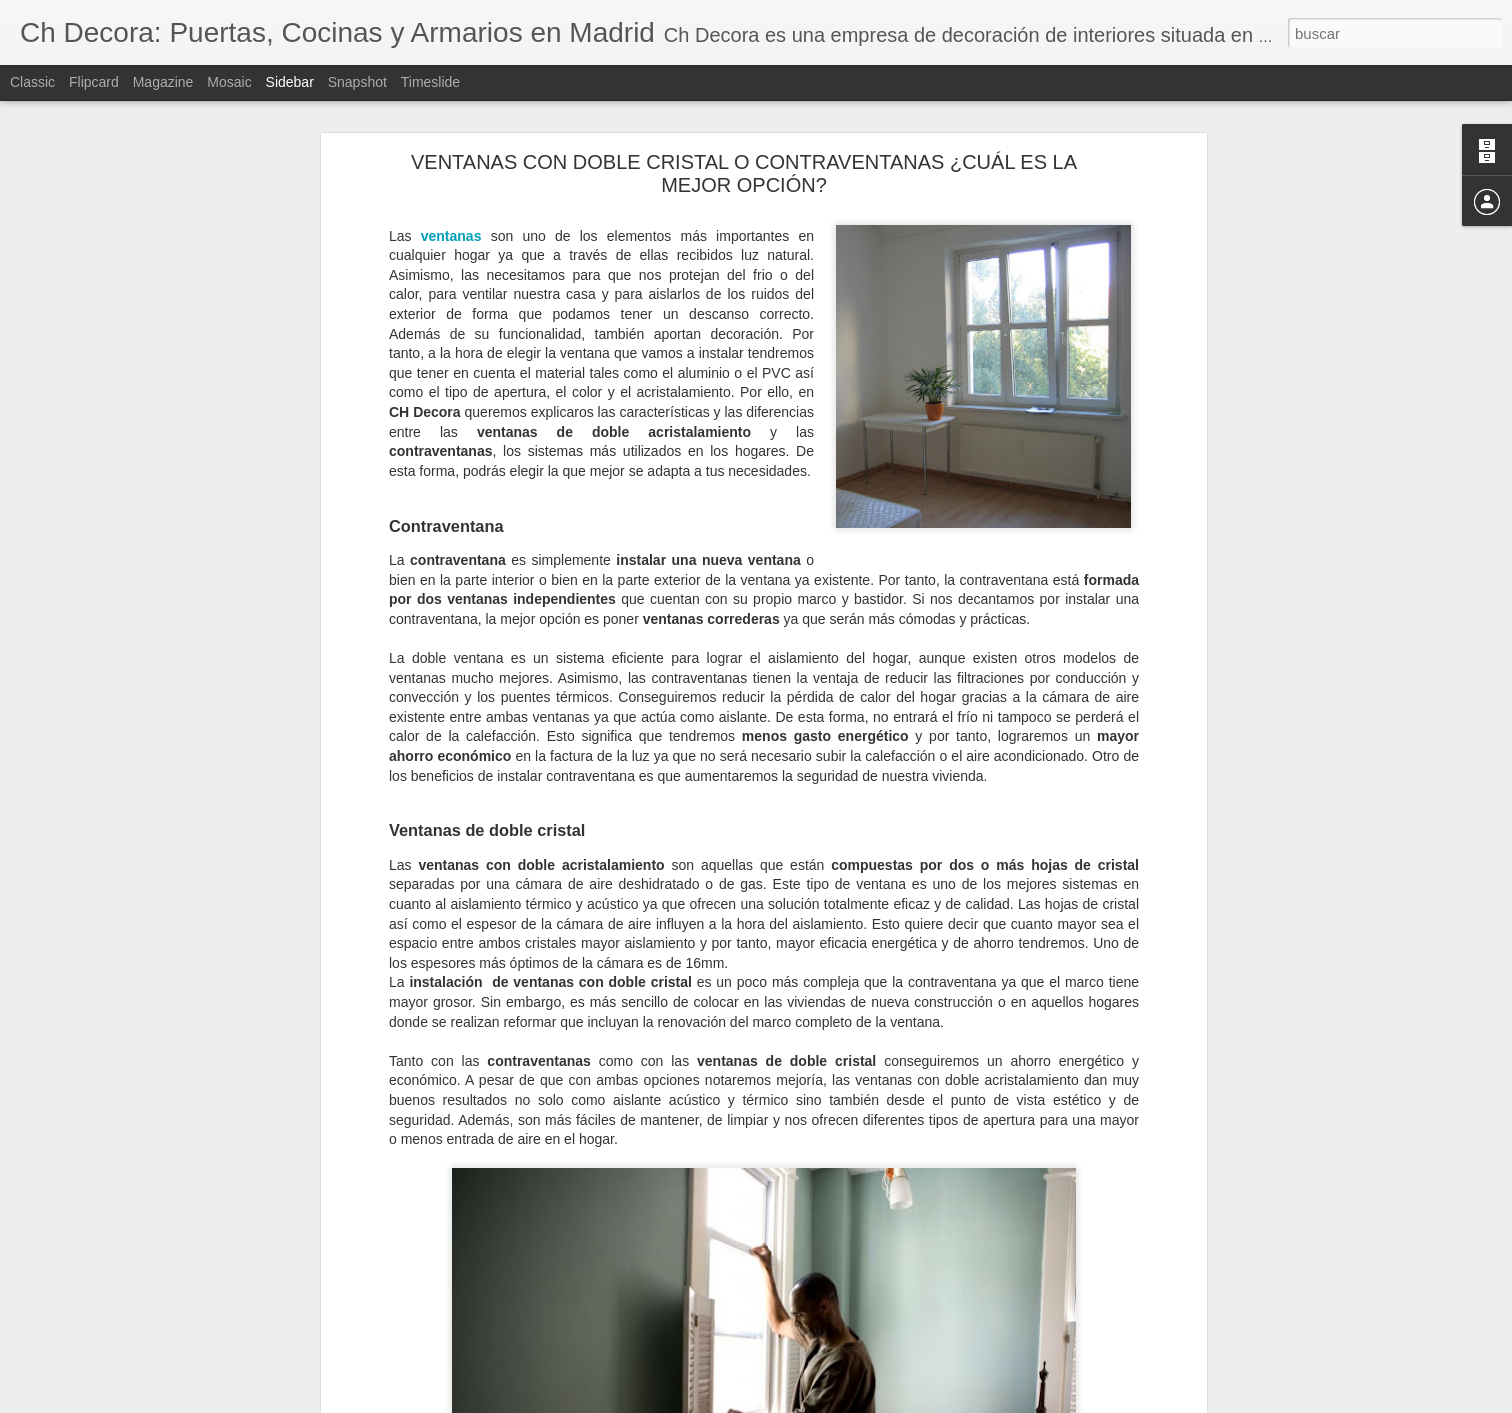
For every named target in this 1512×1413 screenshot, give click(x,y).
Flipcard (94, 82)
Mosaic (229, 82)
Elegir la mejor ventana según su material (159, 1292)
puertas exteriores (777, 1272)
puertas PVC (880, 1272)
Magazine (163, 82)
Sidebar (290, 82)
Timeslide (430, 82)
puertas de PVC (664, 1272)
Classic (32, 82)
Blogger (833, 1402)
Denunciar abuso (900, 1402)
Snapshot (357, 82)
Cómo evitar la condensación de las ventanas (170, 1382)
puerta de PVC (381, 1272)
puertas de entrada (549, 1272)
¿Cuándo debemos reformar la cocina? (153, 1337)
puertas (458, 1272)
